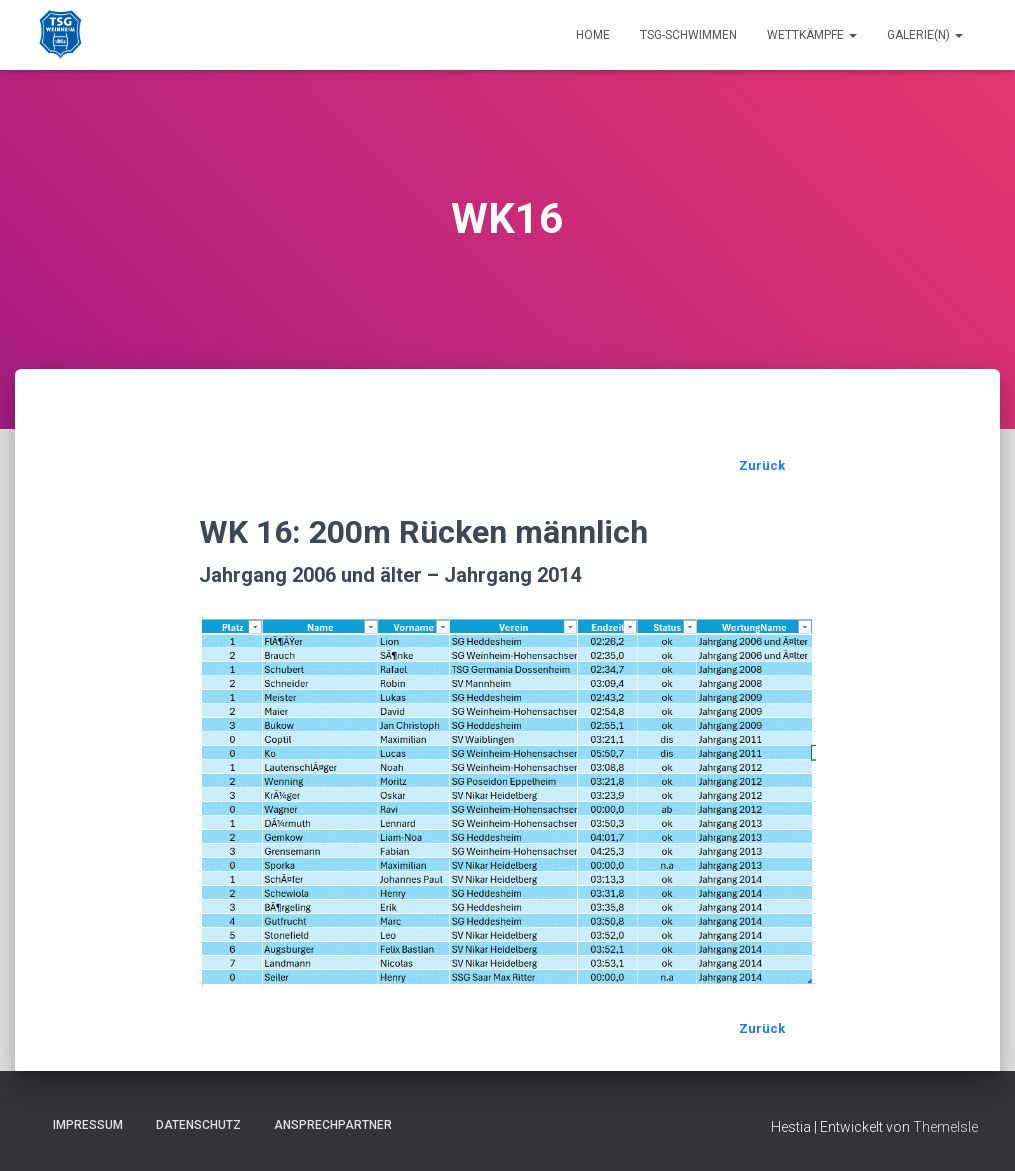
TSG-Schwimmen (688, 35)
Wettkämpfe (812, 35)
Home (593, 35)
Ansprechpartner (333, 1125)
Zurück (762, 465)
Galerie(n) (925, 35)
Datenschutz (198, 1125)
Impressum (88, 1125)
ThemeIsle (945, 1127)
